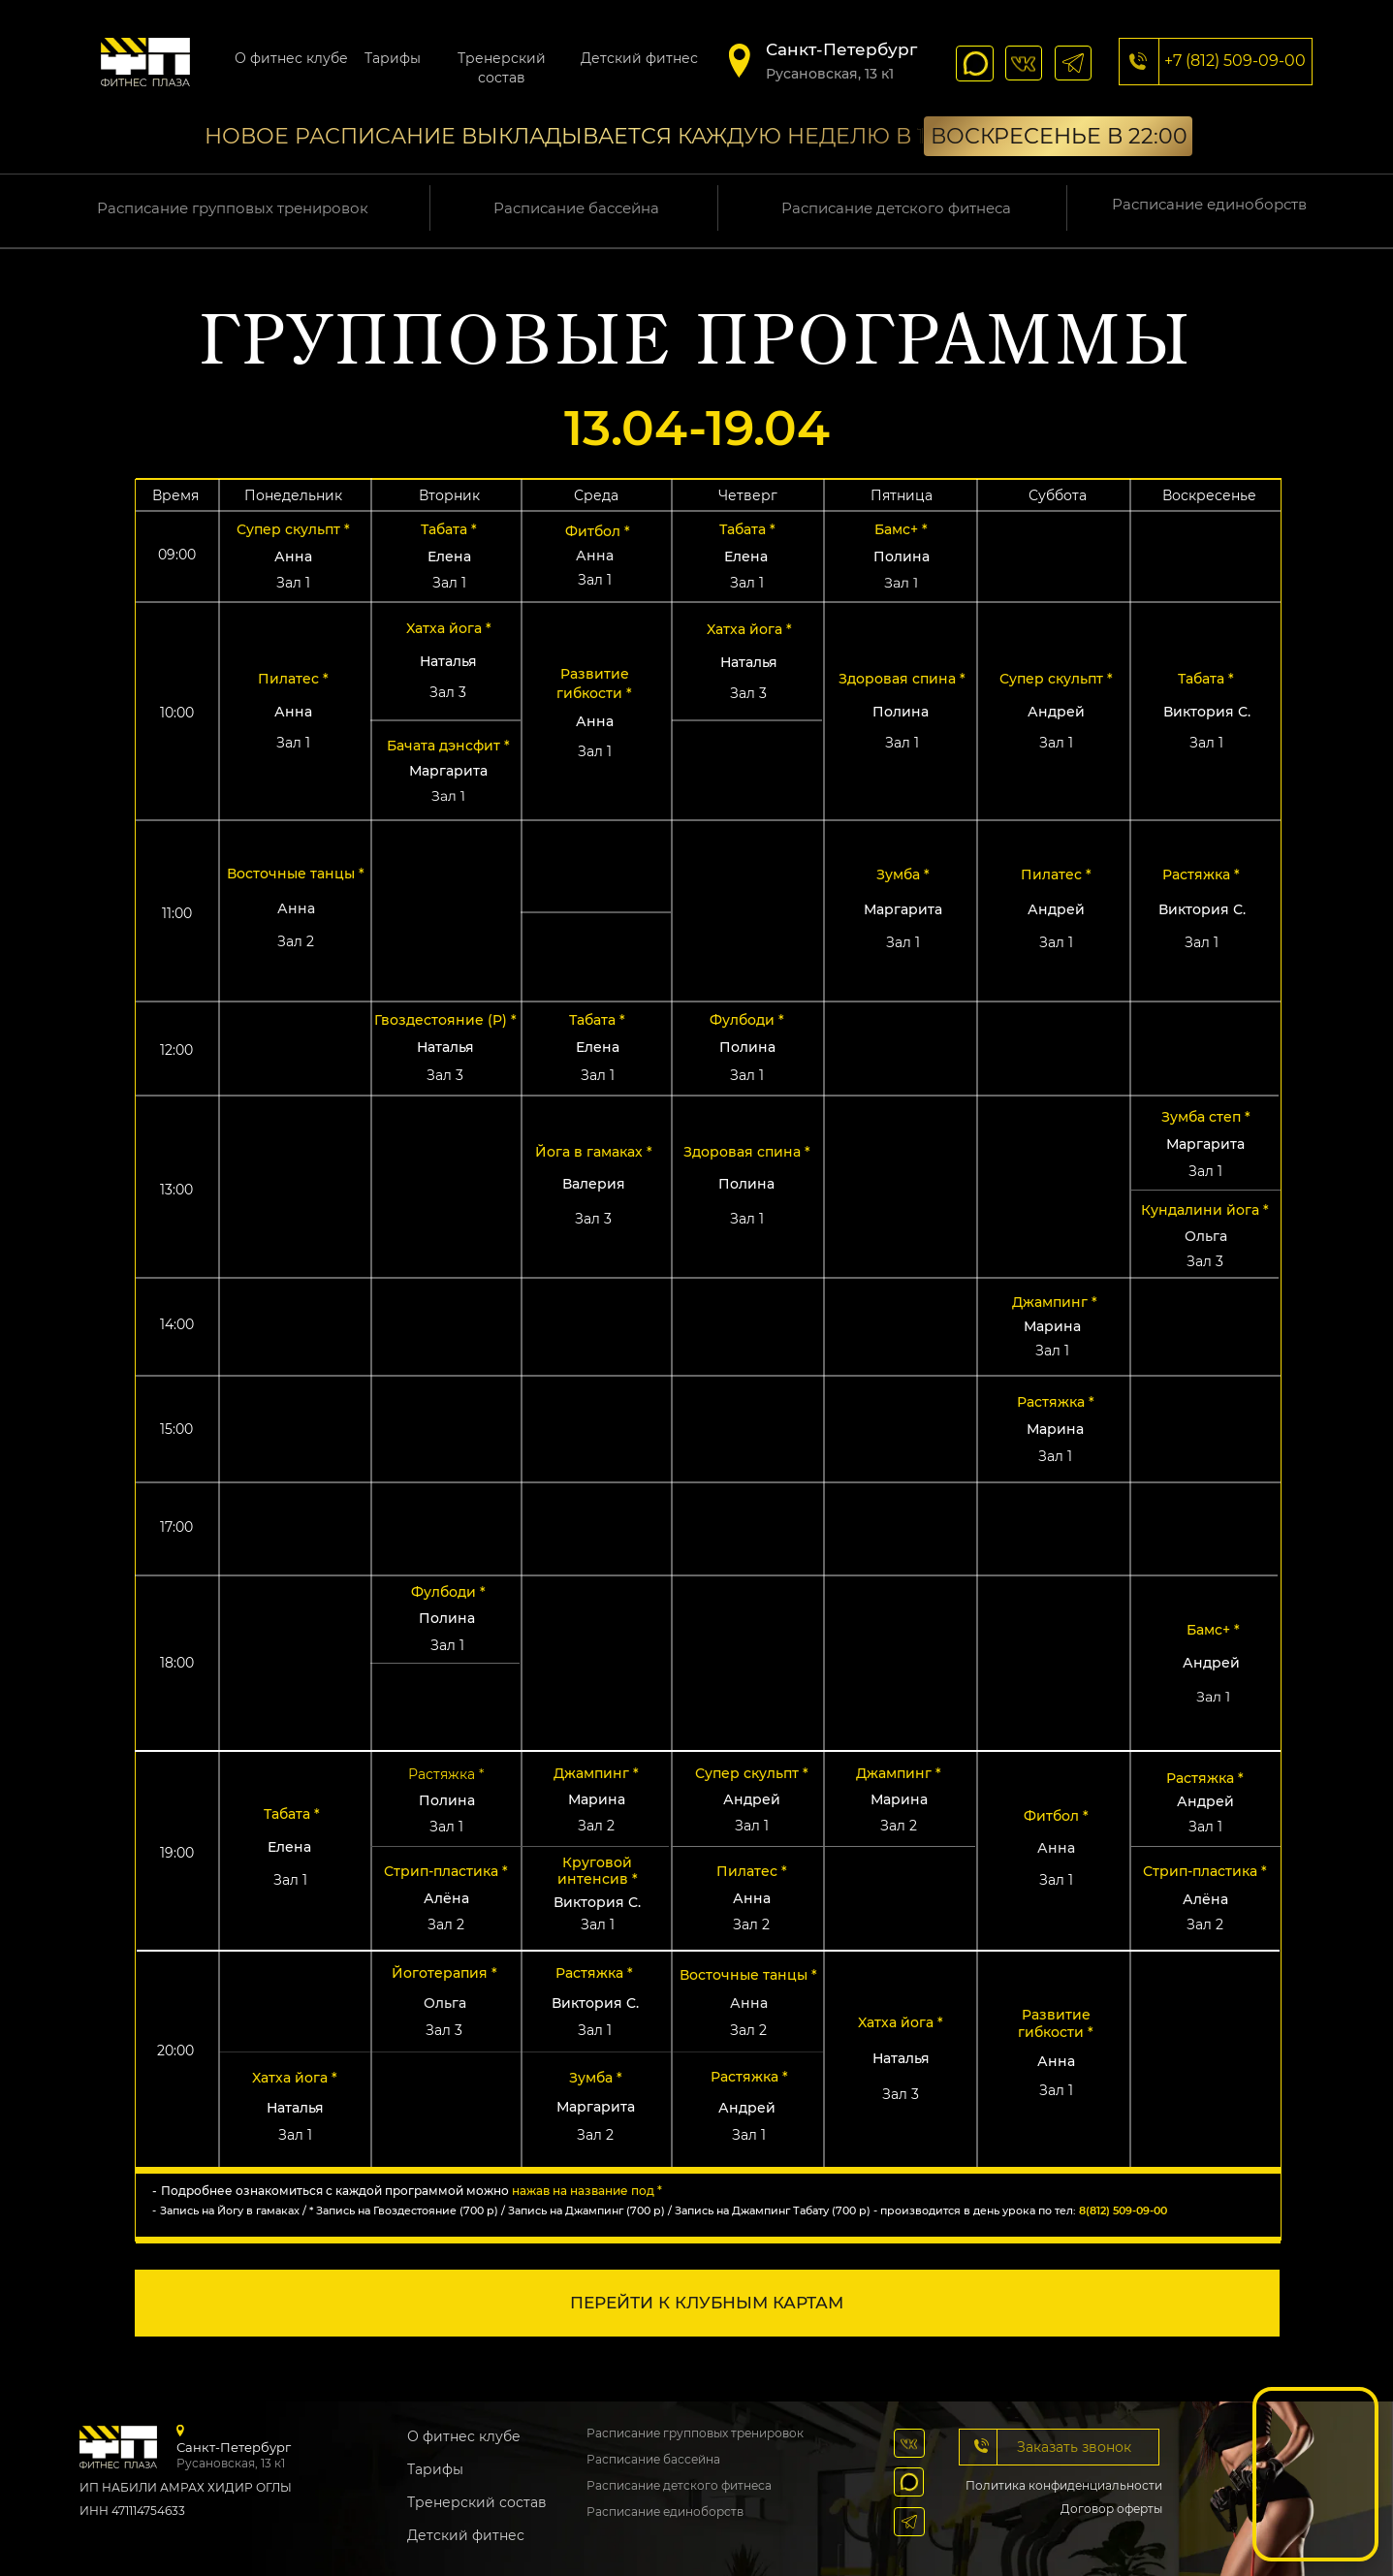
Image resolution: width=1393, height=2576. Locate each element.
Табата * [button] (292, 1814)
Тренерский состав (477, 2502)
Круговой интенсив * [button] (597, 1871)
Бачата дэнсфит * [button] (448, 745)
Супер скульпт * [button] (293, 529)
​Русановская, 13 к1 (830, 73)
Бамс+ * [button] (1213, 1629)
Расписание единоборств (1209, 204)
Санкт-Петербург (841, 49)
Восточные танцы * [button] (748, 1975)
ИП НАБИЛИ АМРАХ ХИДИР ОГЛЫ (185, 2487)
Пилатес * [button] (1056, 874)
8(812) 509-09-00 (1123, 2210)
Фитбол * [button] (597, 531)
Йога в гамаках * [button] (593, 1152)
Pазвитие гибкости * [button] (1055, 2023)
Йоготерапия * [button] (444, 1973)
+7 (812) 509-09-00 (1235, 60)
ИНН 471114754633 (132, 2510)
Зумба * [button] (903, 874)
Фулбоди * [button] (747, 1020)
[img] (145, 62)
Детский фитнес (639, 58)
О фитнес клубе (291, 58)
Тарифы (392, 58)
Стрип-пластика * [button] (446, 1871)
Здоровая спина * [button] (746, 1152)
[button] (981, 2445)
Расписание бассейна (576, 208)
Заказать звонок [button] (1074, 2447)
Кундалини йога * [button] (1205, 1210)
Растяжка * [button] (1201, 874)
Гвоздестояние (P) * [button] (445, 1020)
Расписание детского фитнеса (896, 208)
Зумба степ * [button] (1206, 1117)
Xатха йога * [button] (900, 2022)
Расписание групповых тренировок (232, 208)
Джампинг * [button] (1054, 1302)
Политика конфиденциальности (1064, 2485)
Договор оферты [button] (1111, 2508)
